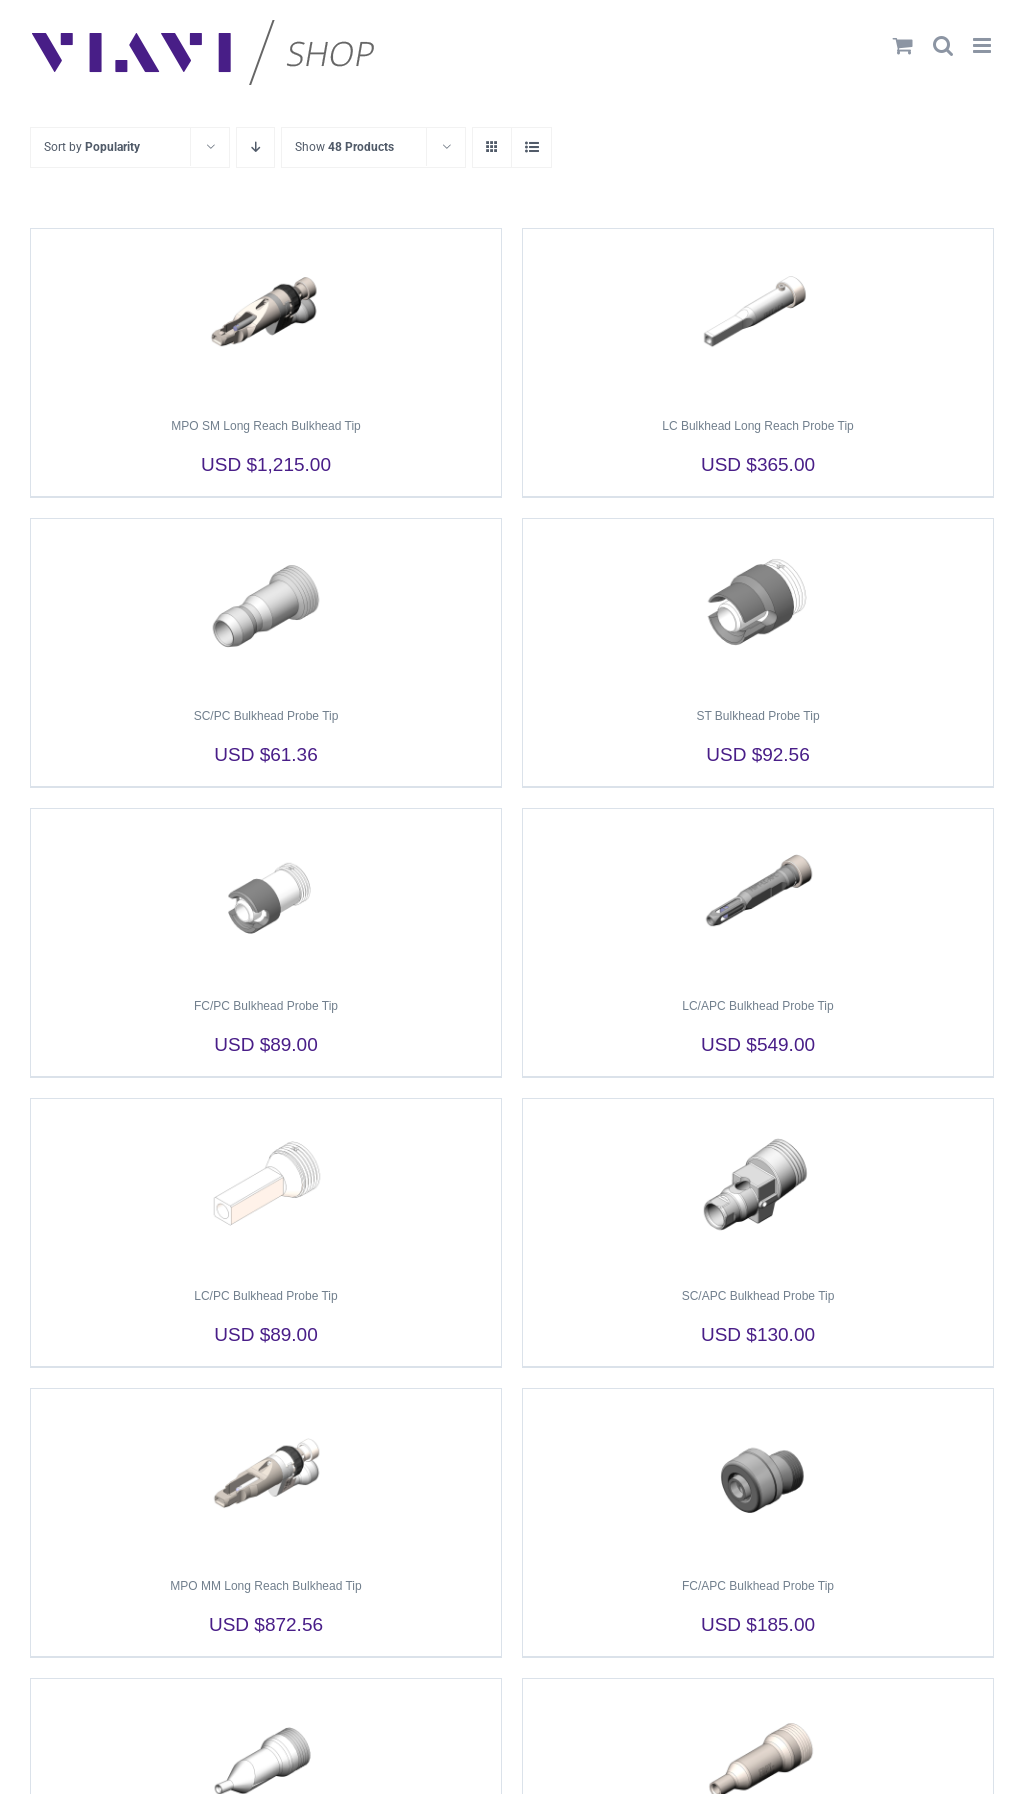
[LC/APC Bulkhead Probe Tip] (758, 894)
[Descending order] (255, 147)
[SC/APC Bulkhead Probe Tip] (758, 1184)
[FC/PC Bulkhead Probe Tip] (266, 894)
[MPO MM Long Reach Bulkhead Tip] (266, 1474)
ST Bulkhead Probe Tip (757, 716)
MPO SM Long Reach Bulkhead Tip (265, 426)
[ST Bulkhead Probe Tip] (758, 604)
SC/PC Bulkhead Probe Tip (266, 716)
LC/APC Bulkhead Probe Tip (757, 1006)
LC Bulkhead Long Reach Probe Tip (757, 426)
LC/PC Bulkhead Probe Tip (265, 1296)
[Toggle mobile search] (943, 45)
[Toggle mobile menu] (983, 45)
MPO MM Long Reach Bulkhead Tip (265, 1586)
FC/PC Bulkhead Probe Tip (266, 1006)
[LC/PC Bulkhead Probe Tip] (266, 1184)
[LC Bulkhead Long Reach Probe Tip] (758, 314)
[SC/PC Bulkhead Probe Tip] (266, 604)
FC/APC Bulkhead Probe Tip (758, 1586)
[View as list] (531, 147)
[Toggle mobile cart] (903, 45)
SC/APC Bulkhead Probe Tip (758, 1296)
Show (344, 147)
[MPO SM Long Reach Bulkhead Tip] (266, 314)
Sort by (92, 147)
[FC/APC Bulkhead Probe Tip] (758, 1474)
